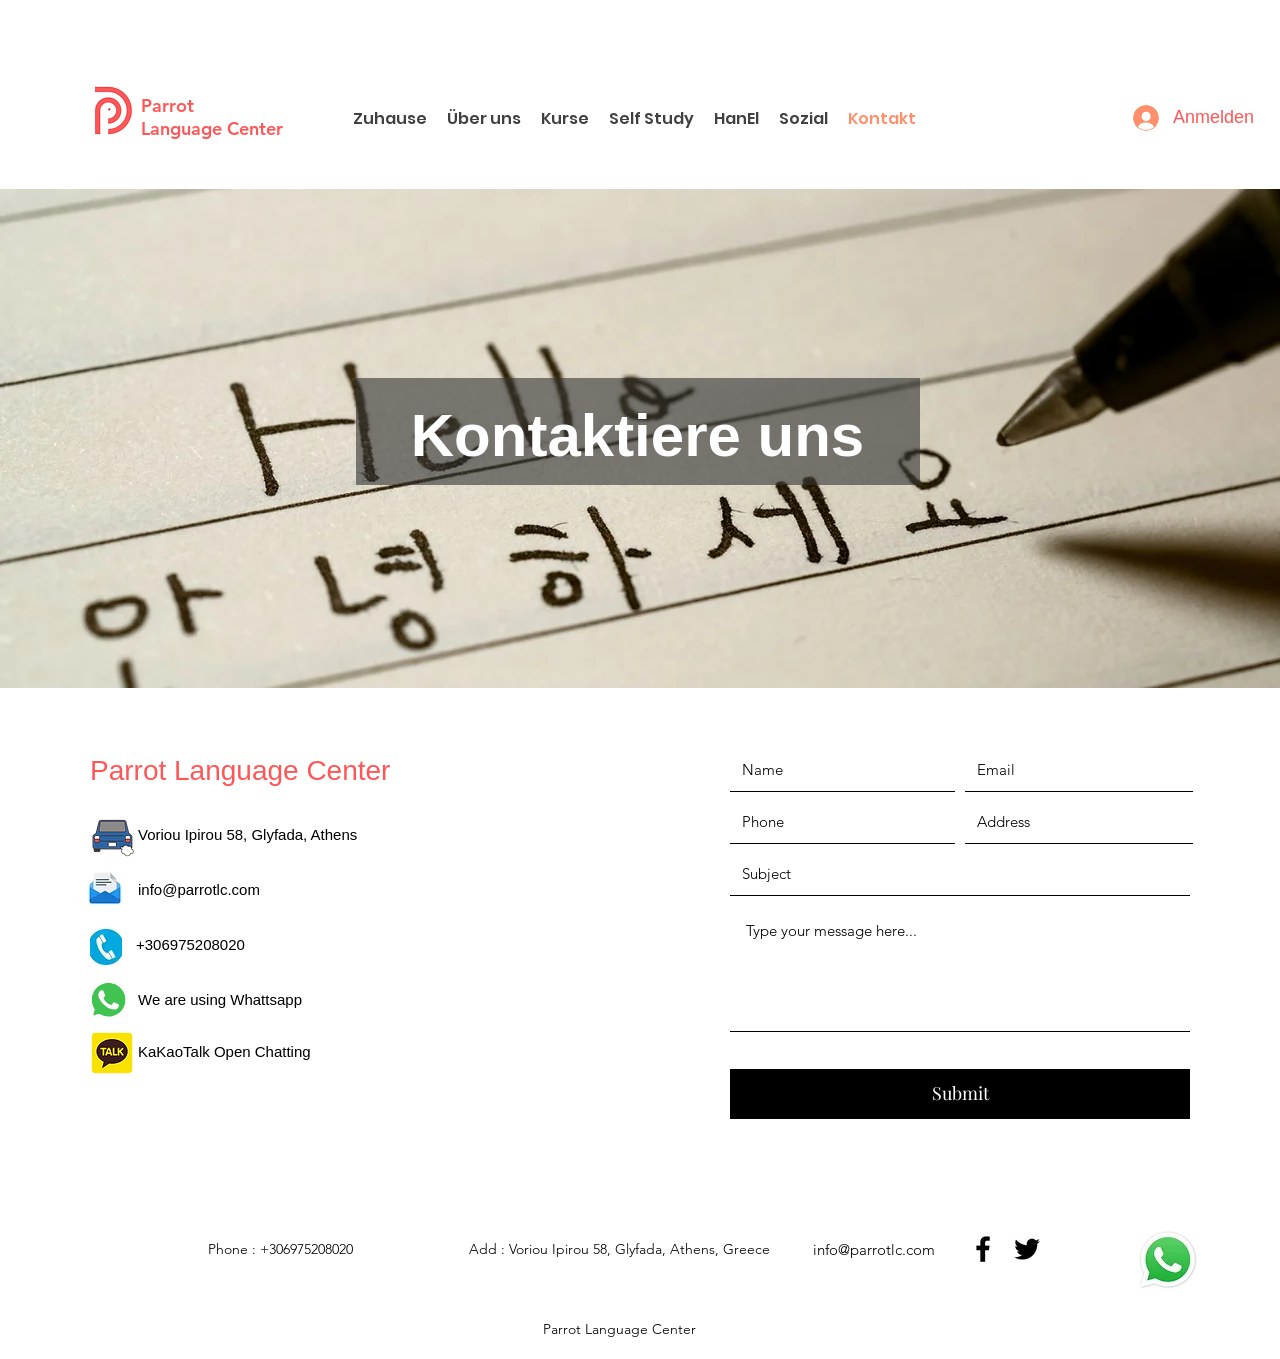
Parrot (167, 105)
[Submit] (960, 1094)
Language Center (212, 128)
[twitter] (1027, 1249)
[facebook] (983, 1249)
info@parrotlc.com (199, 889)
